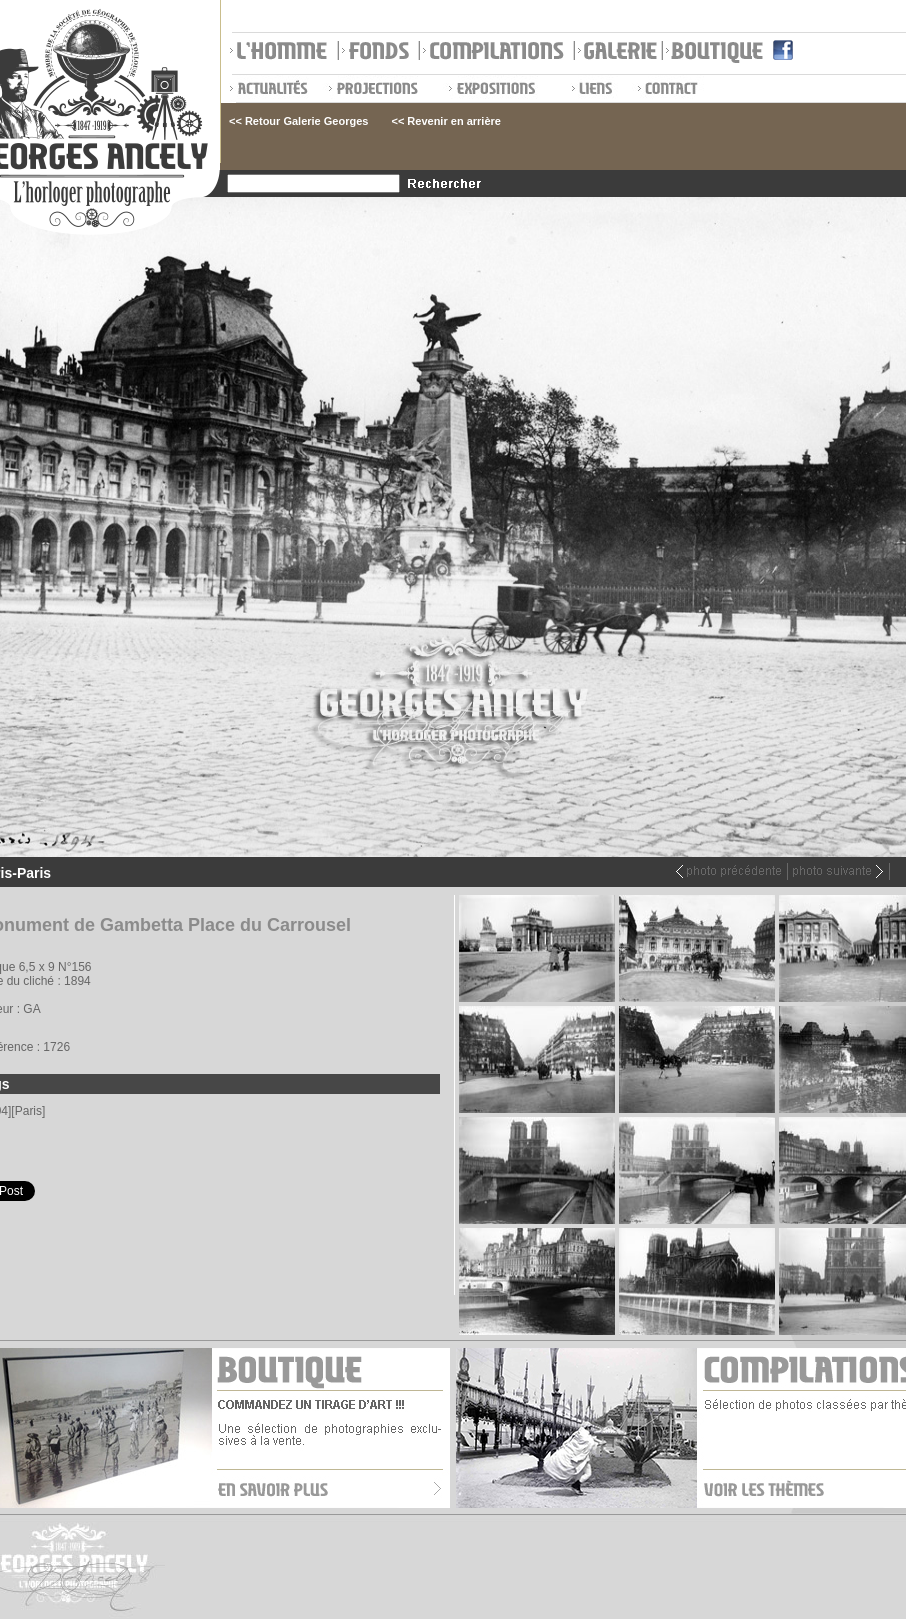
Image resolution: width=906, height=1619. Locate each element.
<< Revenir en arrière (445, 121)
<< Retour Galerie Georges (298, 121)
